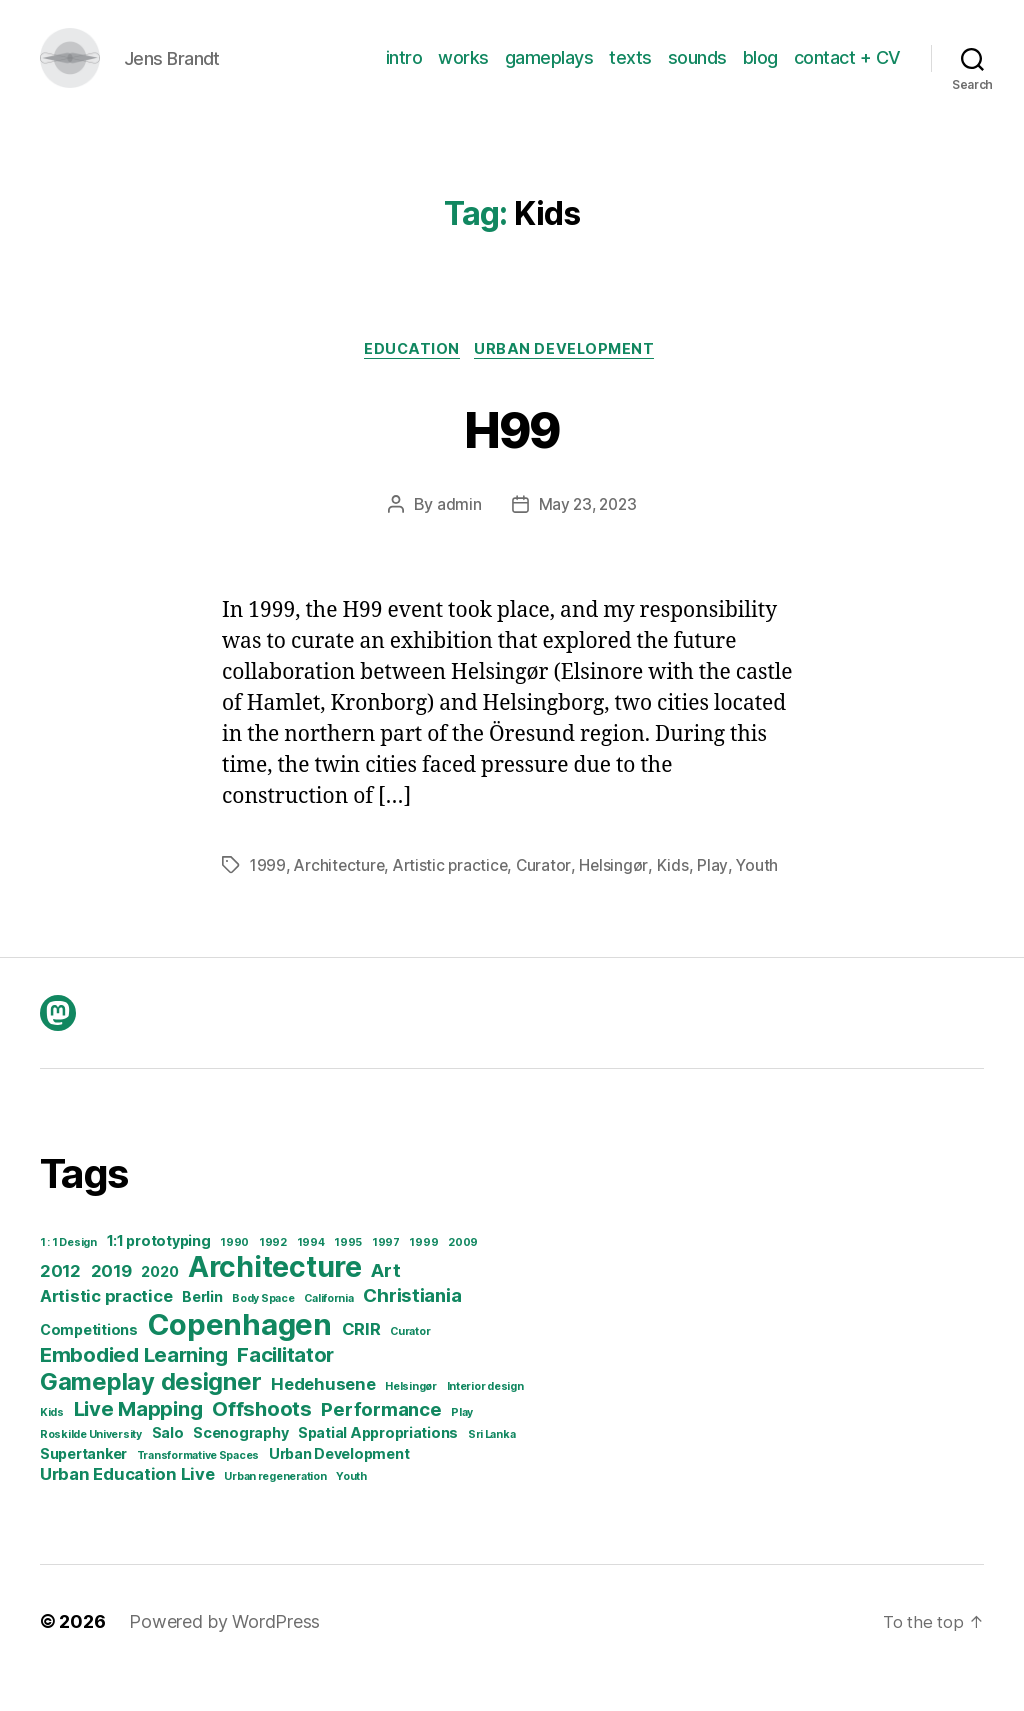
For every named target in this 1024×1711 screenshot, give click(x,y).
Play (720, 898)
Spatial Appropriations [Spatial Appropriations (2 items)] (378, 1465)
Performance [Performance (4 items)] (381, 1442)
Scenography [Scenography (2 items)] (240, 1465)
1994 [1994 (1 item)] (311, 1275)
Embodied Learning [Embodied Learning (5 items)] (133, 1387)
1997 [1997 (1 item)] (386, 1275)
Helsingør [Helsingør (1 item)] (411, 1419)
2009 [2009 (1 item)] (463, 1275)
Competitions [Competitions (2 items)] (89, 1362)
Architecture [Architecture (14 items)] (275, 1300)
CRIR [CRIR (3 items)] (361, 1362)
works (463, 72)
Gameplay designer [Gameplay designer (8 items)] (150, 1414)
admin (456, 537)
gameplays (549, 72)
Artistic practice (456, 898)
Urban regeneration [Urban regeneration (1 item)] (275, 1509)
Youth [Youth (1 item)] (351, 1509)
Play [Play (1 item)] (462, 1445)
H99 (511, 457)
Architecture (341, 898)
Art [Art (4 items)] (385, 1303)
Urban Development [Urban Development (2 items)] (339, 1486)
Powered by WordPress (224, 1654)
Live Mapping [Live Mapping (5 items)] (138, 1441)
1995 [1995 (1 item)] (348, 1275)
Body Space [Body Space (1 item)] (263, 1331)
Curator (551, 898)
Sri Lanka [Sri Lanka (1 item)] (492, 1467)
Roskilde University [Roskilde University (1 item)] (91, 1467)
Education (410, 381)
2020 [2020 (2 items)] (159, 1304)
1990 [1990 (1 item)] (234, 1275)
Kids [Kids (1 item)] (52, 1445)
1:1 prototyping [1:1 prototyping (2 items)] (159, 1273)
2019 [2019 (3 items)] (111, 1304)
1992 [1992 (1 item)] (273, 1275)
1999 (268, 898)
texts (630, 72)
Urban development (570, 381)
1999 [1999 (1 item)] (423, 1275)
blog (760, 72)
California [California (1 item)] (328, 1331)
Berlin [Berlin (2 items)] (202, 1329)
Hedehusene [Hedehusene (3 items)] (323, 1417)
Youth (764, 898)
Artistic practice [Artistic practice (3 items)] (106, 1329)
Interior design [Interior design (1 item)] (485, 1419)
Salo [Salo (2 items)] (168, 1465)
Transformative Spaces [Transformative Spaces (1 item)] (198, 1488)
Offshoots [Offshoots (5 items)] (262, 1441)
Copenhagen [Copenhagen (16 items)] (240, 1357)
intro (404, 72)
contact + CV (847, 72)
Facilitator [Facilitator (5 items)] (285, 1387)
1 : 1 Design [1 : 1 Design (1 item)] (68, 1275)
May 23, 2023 (587, 537)
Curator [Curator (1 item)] (410, 1364)
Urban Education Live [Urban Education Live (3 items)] (127, 1507)
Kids (680, 898)
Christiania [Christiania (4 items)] (412, 1328)
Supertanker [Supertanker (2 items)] (83, 1486)
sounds (697, 72)
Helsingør (621, 898)
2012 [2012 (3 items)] (60, 1304)
